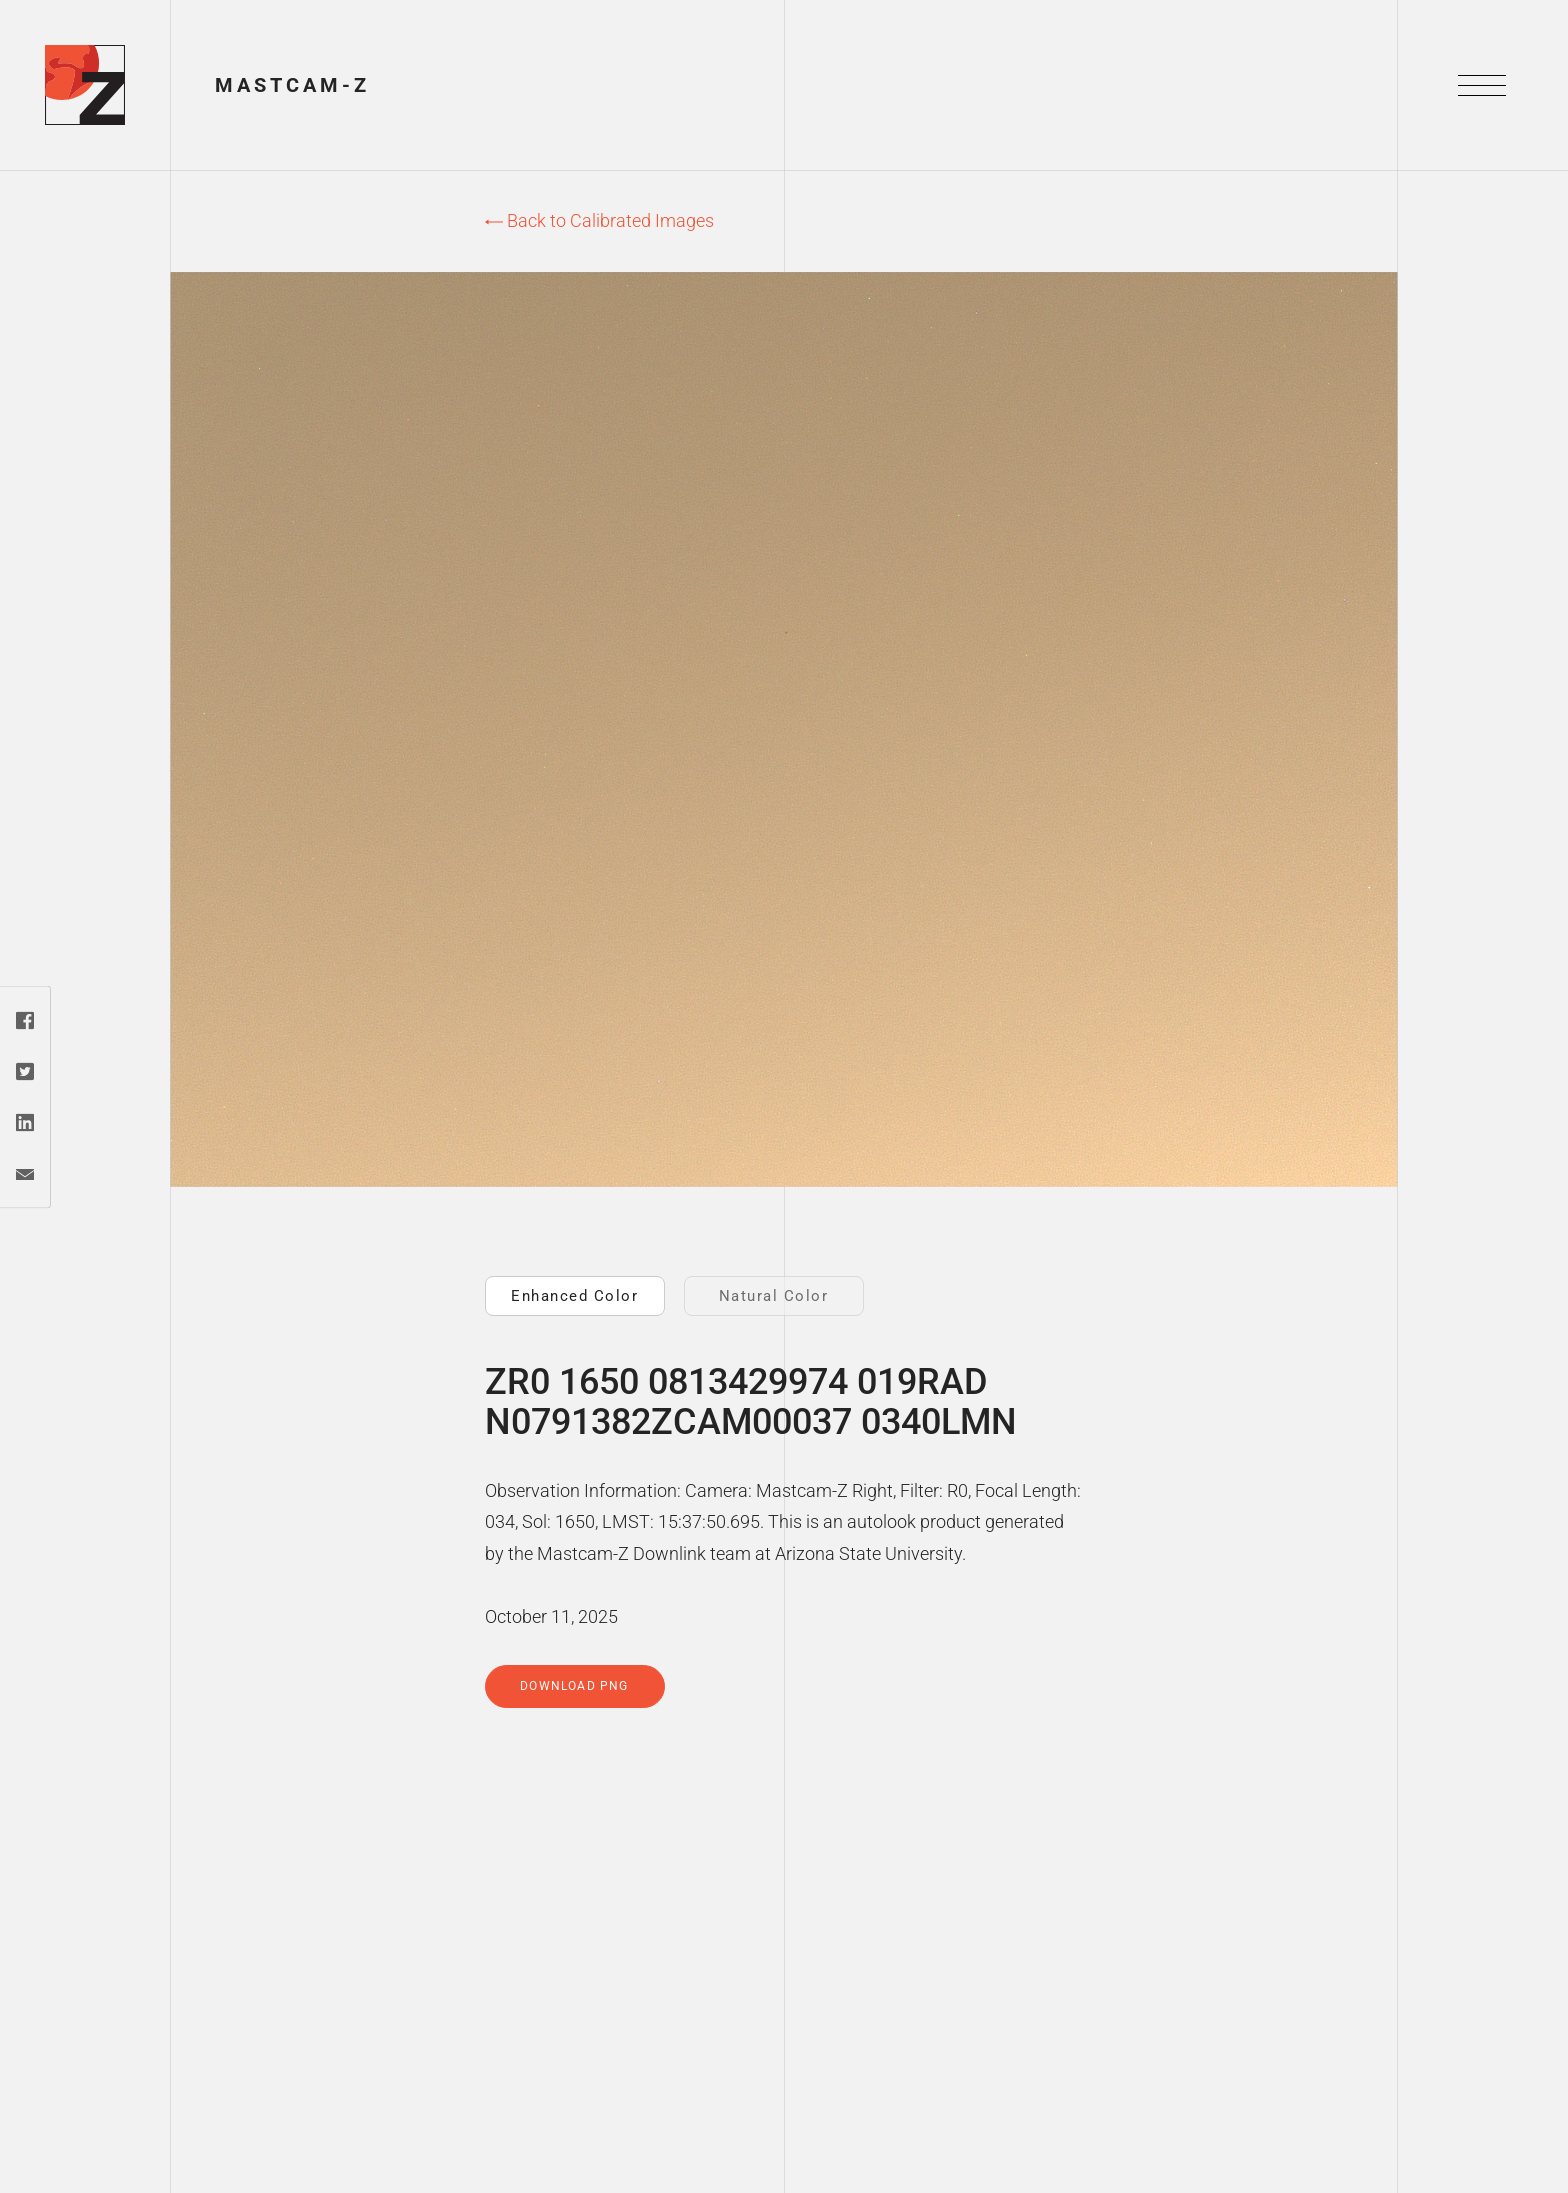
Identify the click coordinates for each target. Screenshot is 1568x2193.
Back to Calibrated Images (599, 220)
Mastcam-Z (292, 85)
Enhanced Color (574, 1296)
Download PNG (574, 1686)
